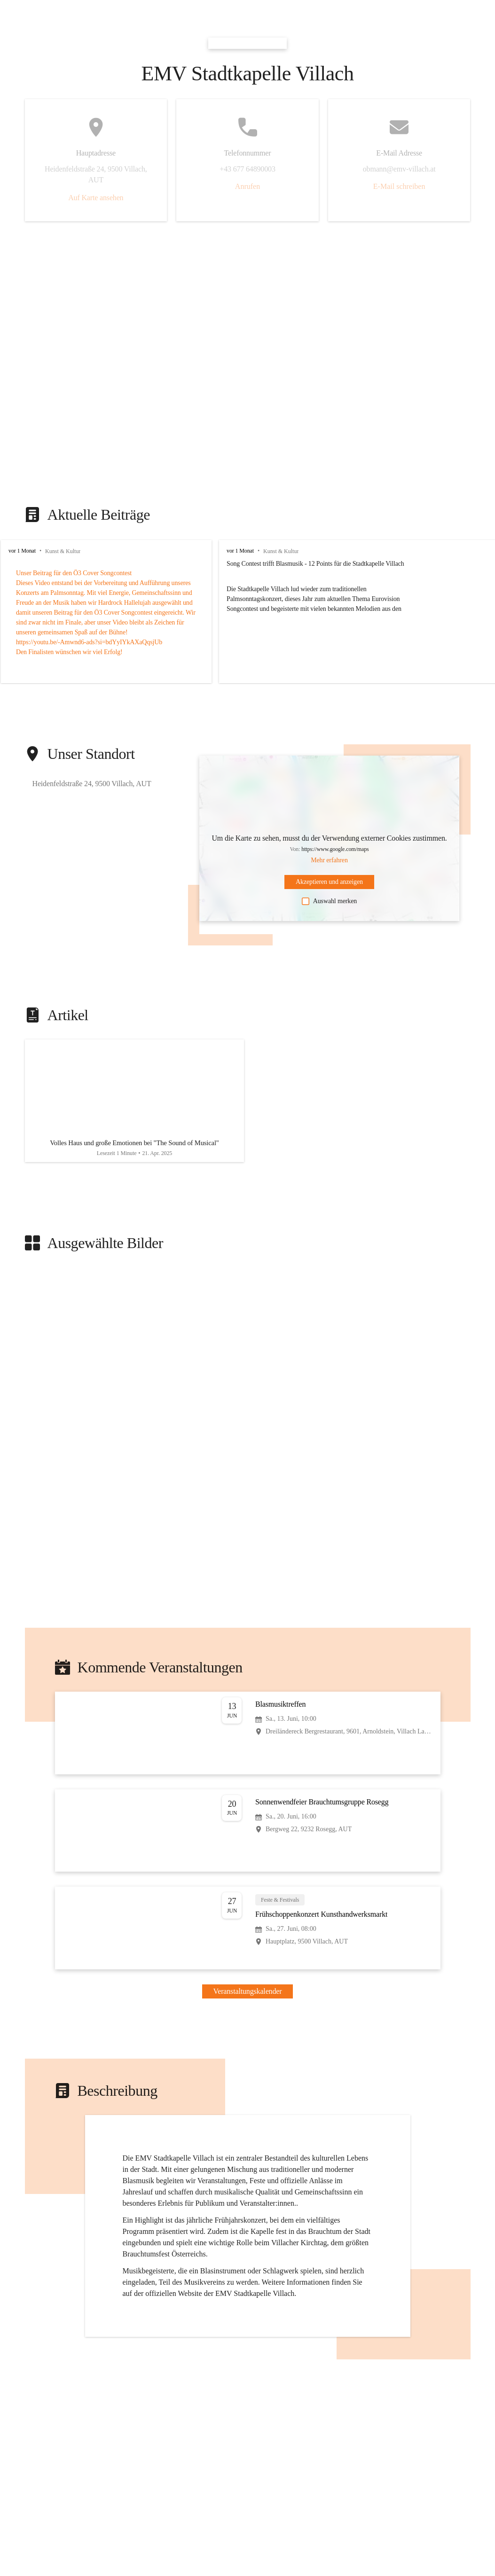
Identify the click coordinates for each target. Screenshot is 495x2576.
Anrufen (247, 186)
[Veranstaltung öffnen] (247, 1739)
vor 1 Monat (22, 550)
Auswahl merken (329, 901)
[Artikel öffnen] (134, 1104)
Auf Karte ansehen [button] (95, 198)
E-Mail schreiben (399, 186)
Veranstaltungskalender (247, 1998)
